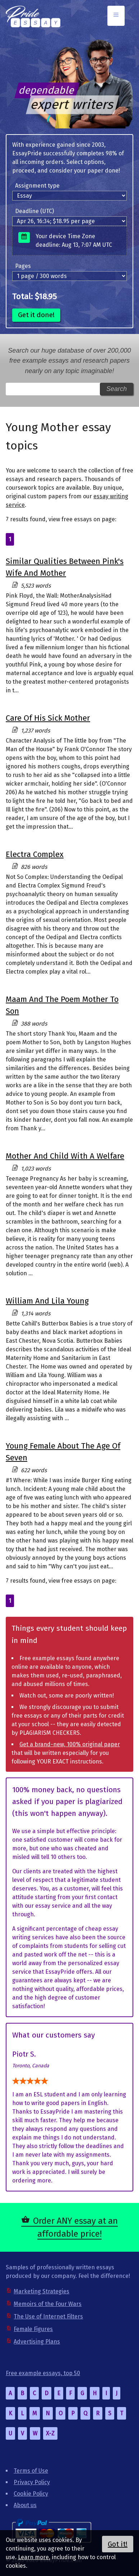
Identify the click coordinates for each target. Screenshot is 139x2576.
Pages (23, 266)
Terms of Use (31, 2470)
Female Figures (33, 2329)
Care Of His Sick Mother (48, 718)
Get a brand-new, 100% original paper (69, 1744)
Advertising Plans (37, 2341)
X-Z (50, 2433)
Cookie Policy (31, 2493)
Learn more (33, 2557)
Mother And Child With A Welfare (65, 1156)
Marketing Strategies (41, 2291)
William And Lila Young (47, 1301)
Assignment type (37, 185)
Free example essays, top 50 (43, 2373)
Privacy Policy (32, 2482)
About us (25, 2505)
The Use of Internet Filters (48, 2316)
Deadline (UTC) (34, 211)
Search (116, 388)
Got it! (118, 2544)
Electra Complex (35, 854)
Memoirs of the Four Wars (48, 2303)
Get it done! (36, 315)
